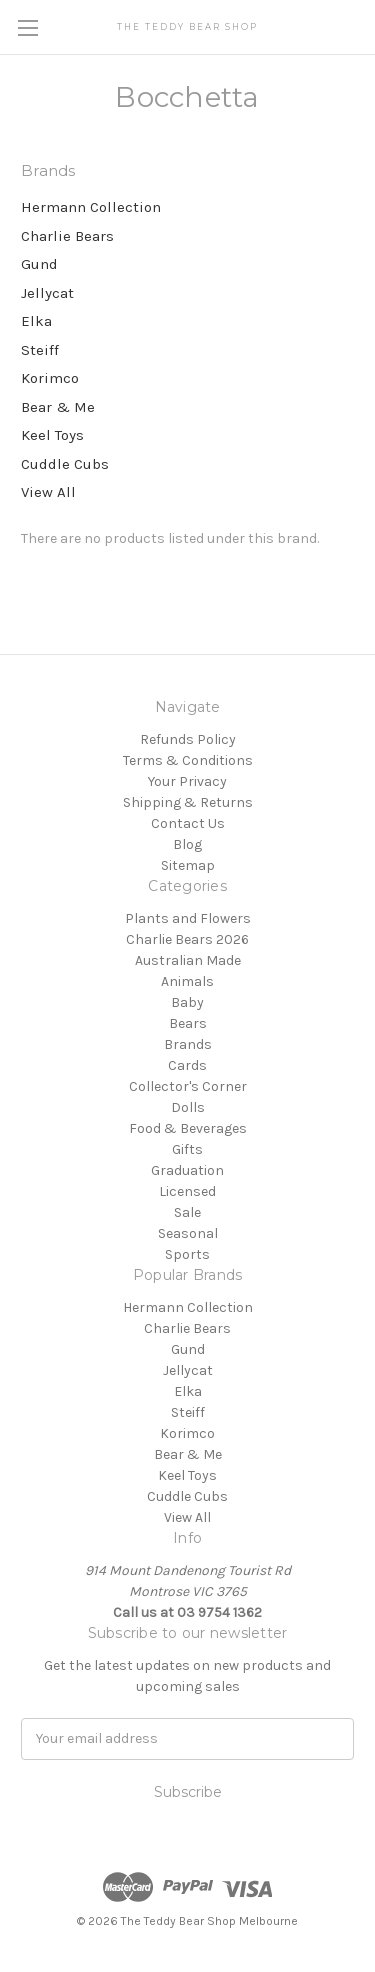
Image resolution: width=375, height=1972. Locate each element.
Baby (187, 1002)
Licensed (187, 1191)
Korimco (50, 378)
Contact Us (188, 823)
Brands (188, 1044)
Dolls (188, 1107)
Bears (188, 1023)
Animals (187, 981)
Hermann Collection (91, 207)
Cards (187, 1065)
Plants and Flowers (188, 918)
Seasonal (188, 1233)
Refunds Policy (188, 739)
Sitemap (188, 865)
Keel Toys (52, 435)
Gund (39, 264)
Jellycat (47, 293)
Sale (187, 1212)
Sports (187, 1254)
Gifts (187, 1149)
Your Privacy (187, 781)
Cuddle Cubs (65, 464)
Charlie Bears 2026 (187, 939)
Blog (187, 844)
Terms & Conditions (188, 760)
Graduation (187, 1170)
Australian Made (188, 960)
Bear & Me (58, 407)
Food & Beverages (188, 1128)
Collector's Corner (188, 1086)
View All (48, 492)
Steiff (40, 350)
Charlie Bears (67, 236)
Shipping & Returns (188, 802)
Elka (36, 321)
